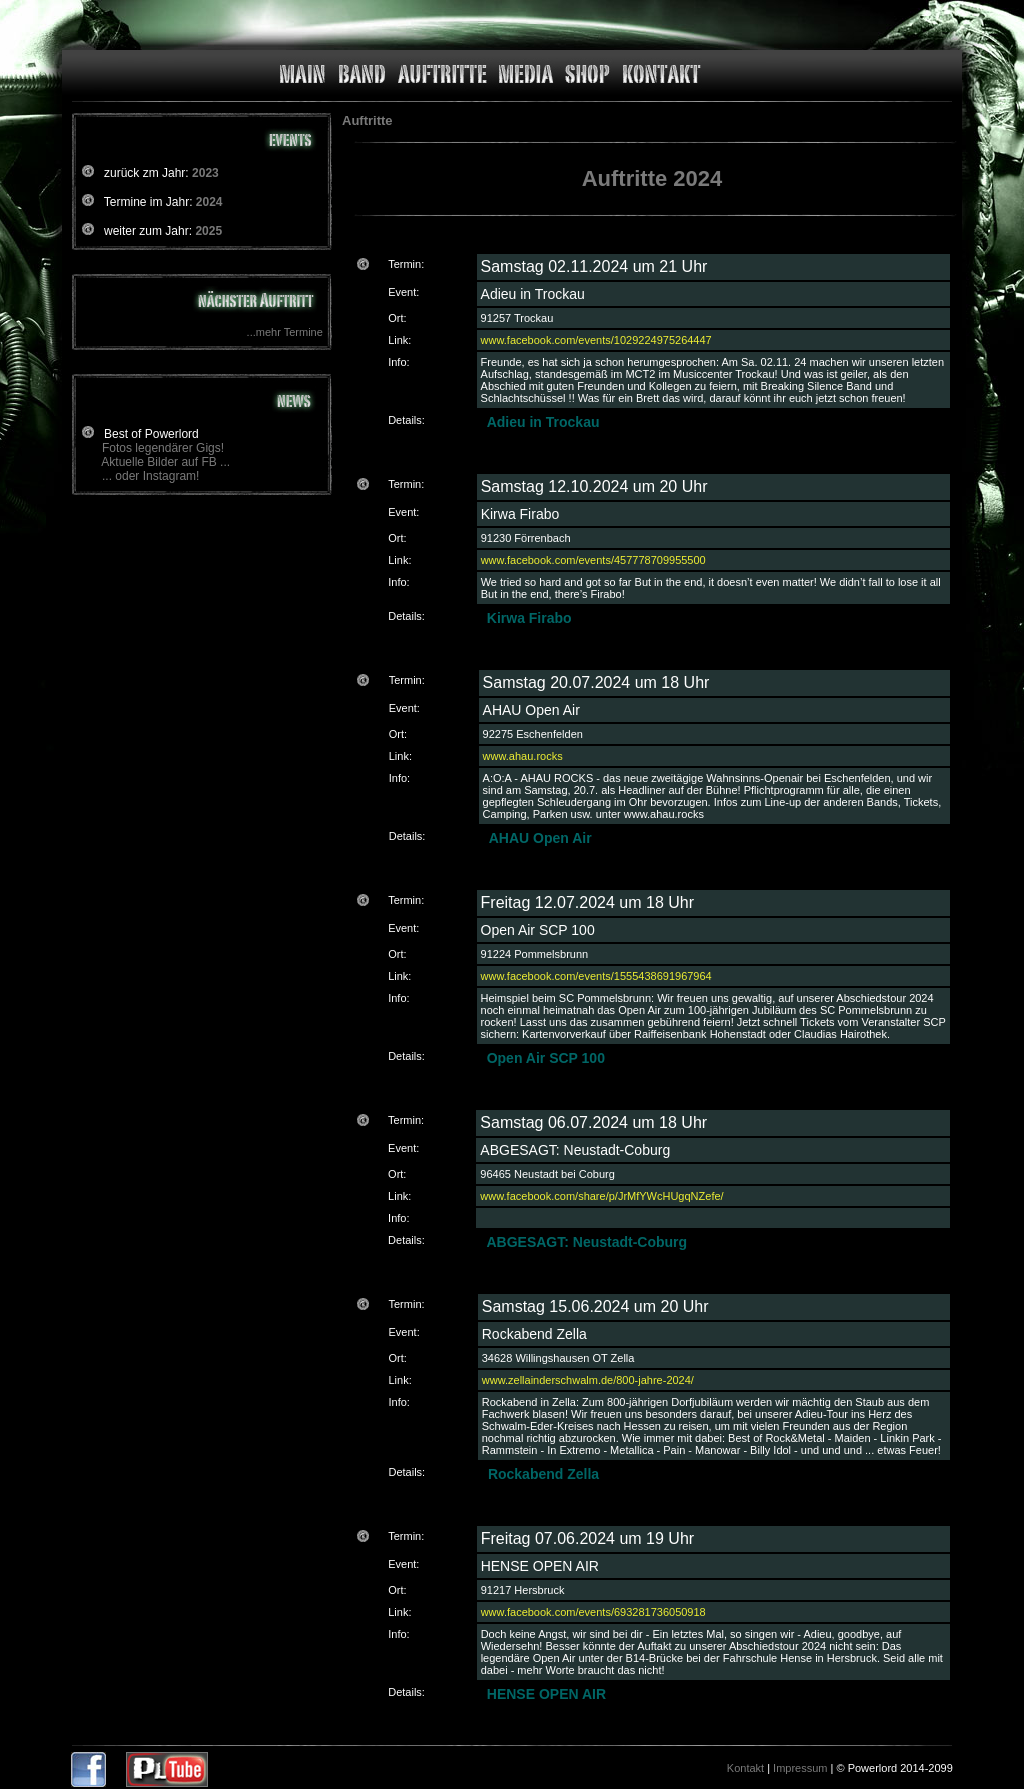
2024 (209, 202)
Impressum (800, 1768)
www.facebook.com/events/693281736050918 (593, 1612)
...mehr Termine (285, 332)
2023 (205, 173)
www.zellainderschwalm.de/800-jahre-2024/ (588, 1380)
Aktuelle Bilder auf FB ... (165, 462)
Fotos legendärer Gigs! (163, 448)
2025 (208, 231)
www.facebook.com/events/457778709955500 (593, 560)
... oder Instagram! (150, 476)
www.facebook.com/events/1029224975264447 (596, 340)
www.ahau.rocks (523, 756)
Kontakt (745, 1768)
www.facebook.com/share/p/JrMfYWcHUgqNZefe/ (601, 1196)
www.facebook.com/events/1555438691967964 (596, 976)
